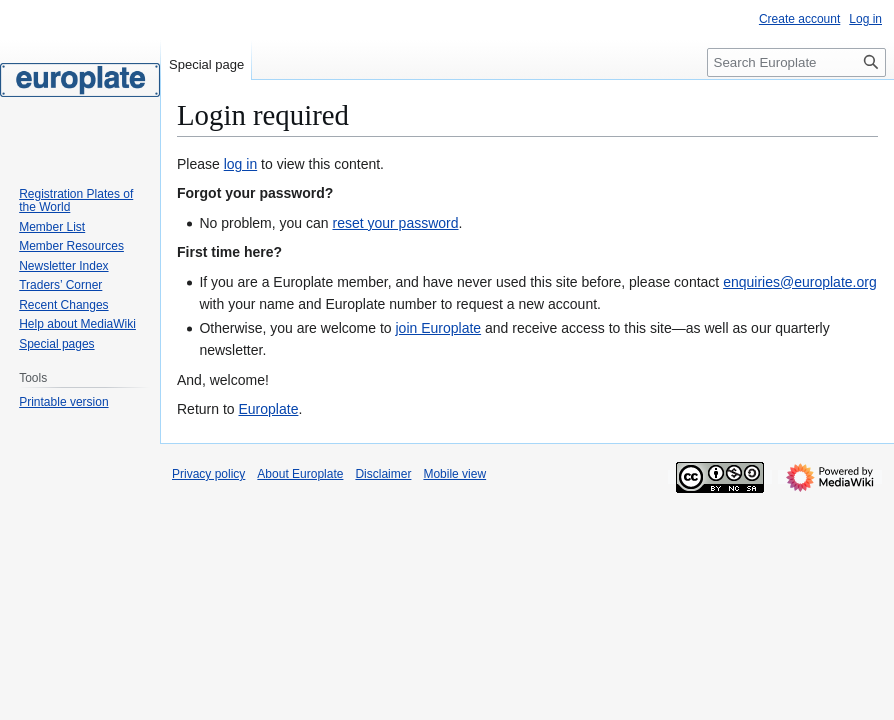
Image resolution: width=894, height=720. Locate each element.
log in (240, 164)
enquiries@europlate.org (800, 282)
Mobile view (454, 474)
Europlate (268, 409)
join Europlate (438, 328)
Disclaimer (383, 474)
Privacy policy (208, 474)
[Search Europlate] (796, 62)
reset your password (395, 223)
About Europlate (300, 474)
